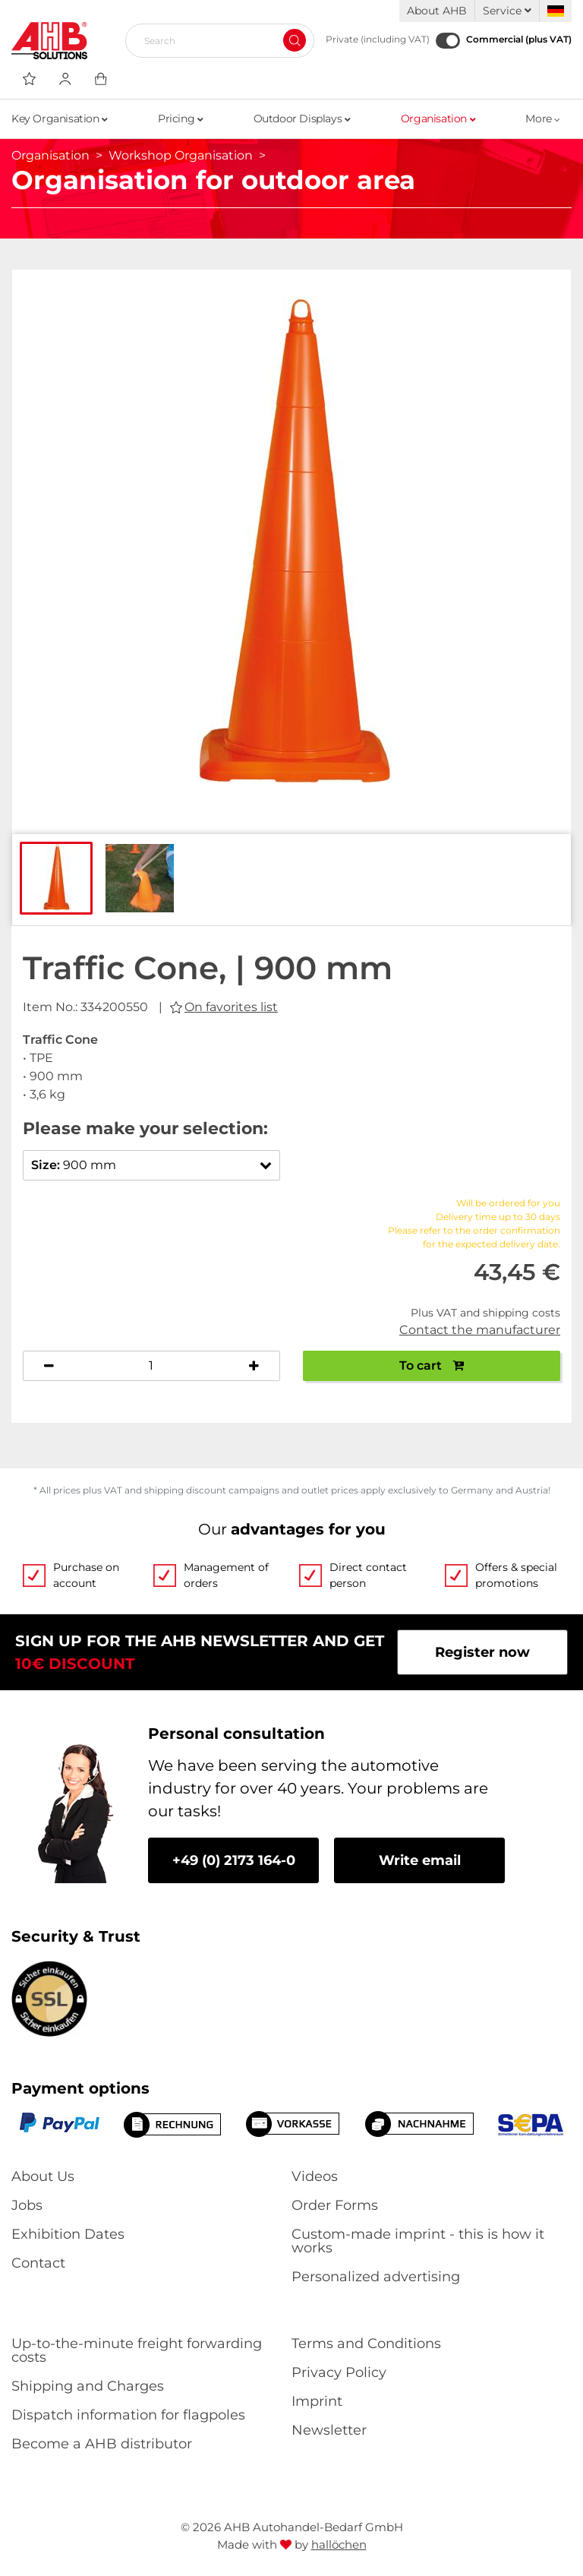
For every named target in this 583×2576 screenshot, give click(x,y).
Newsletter (329, 2430)
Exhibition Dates (67, 2234)
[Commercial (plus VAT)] (448, 41)
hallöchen (339, 2544)
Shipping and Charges (87, 2386)
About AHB (437, 10)
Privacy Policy (339, 2372)
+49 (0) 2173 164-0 (233, 1860)
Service (507, 10)
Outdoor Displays (302, 118)
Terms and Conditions (366, 2343)
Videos (315, 2176)
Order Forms (335, 2205)
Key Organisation (59, 118)
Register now (482, 1652)
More (542, 118)
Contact (38, 2263)
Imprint (317, 2401)
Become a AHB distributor (101, 2443)
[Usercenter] (65, 79)
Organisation (438, 118)
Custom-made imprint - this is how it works (418, 2241)
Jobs (27, 2205)
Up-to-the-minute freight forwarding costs (136, 2350)
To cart (431, 1365)
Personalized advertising (376, 2276)
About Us (42, 2176)
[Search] (213, 40)
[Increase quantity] (253, 1365)
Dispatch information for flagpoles (128, 2415)
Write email (420, 1860)
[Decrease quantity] (49, 1365)
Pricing (180, 118)
